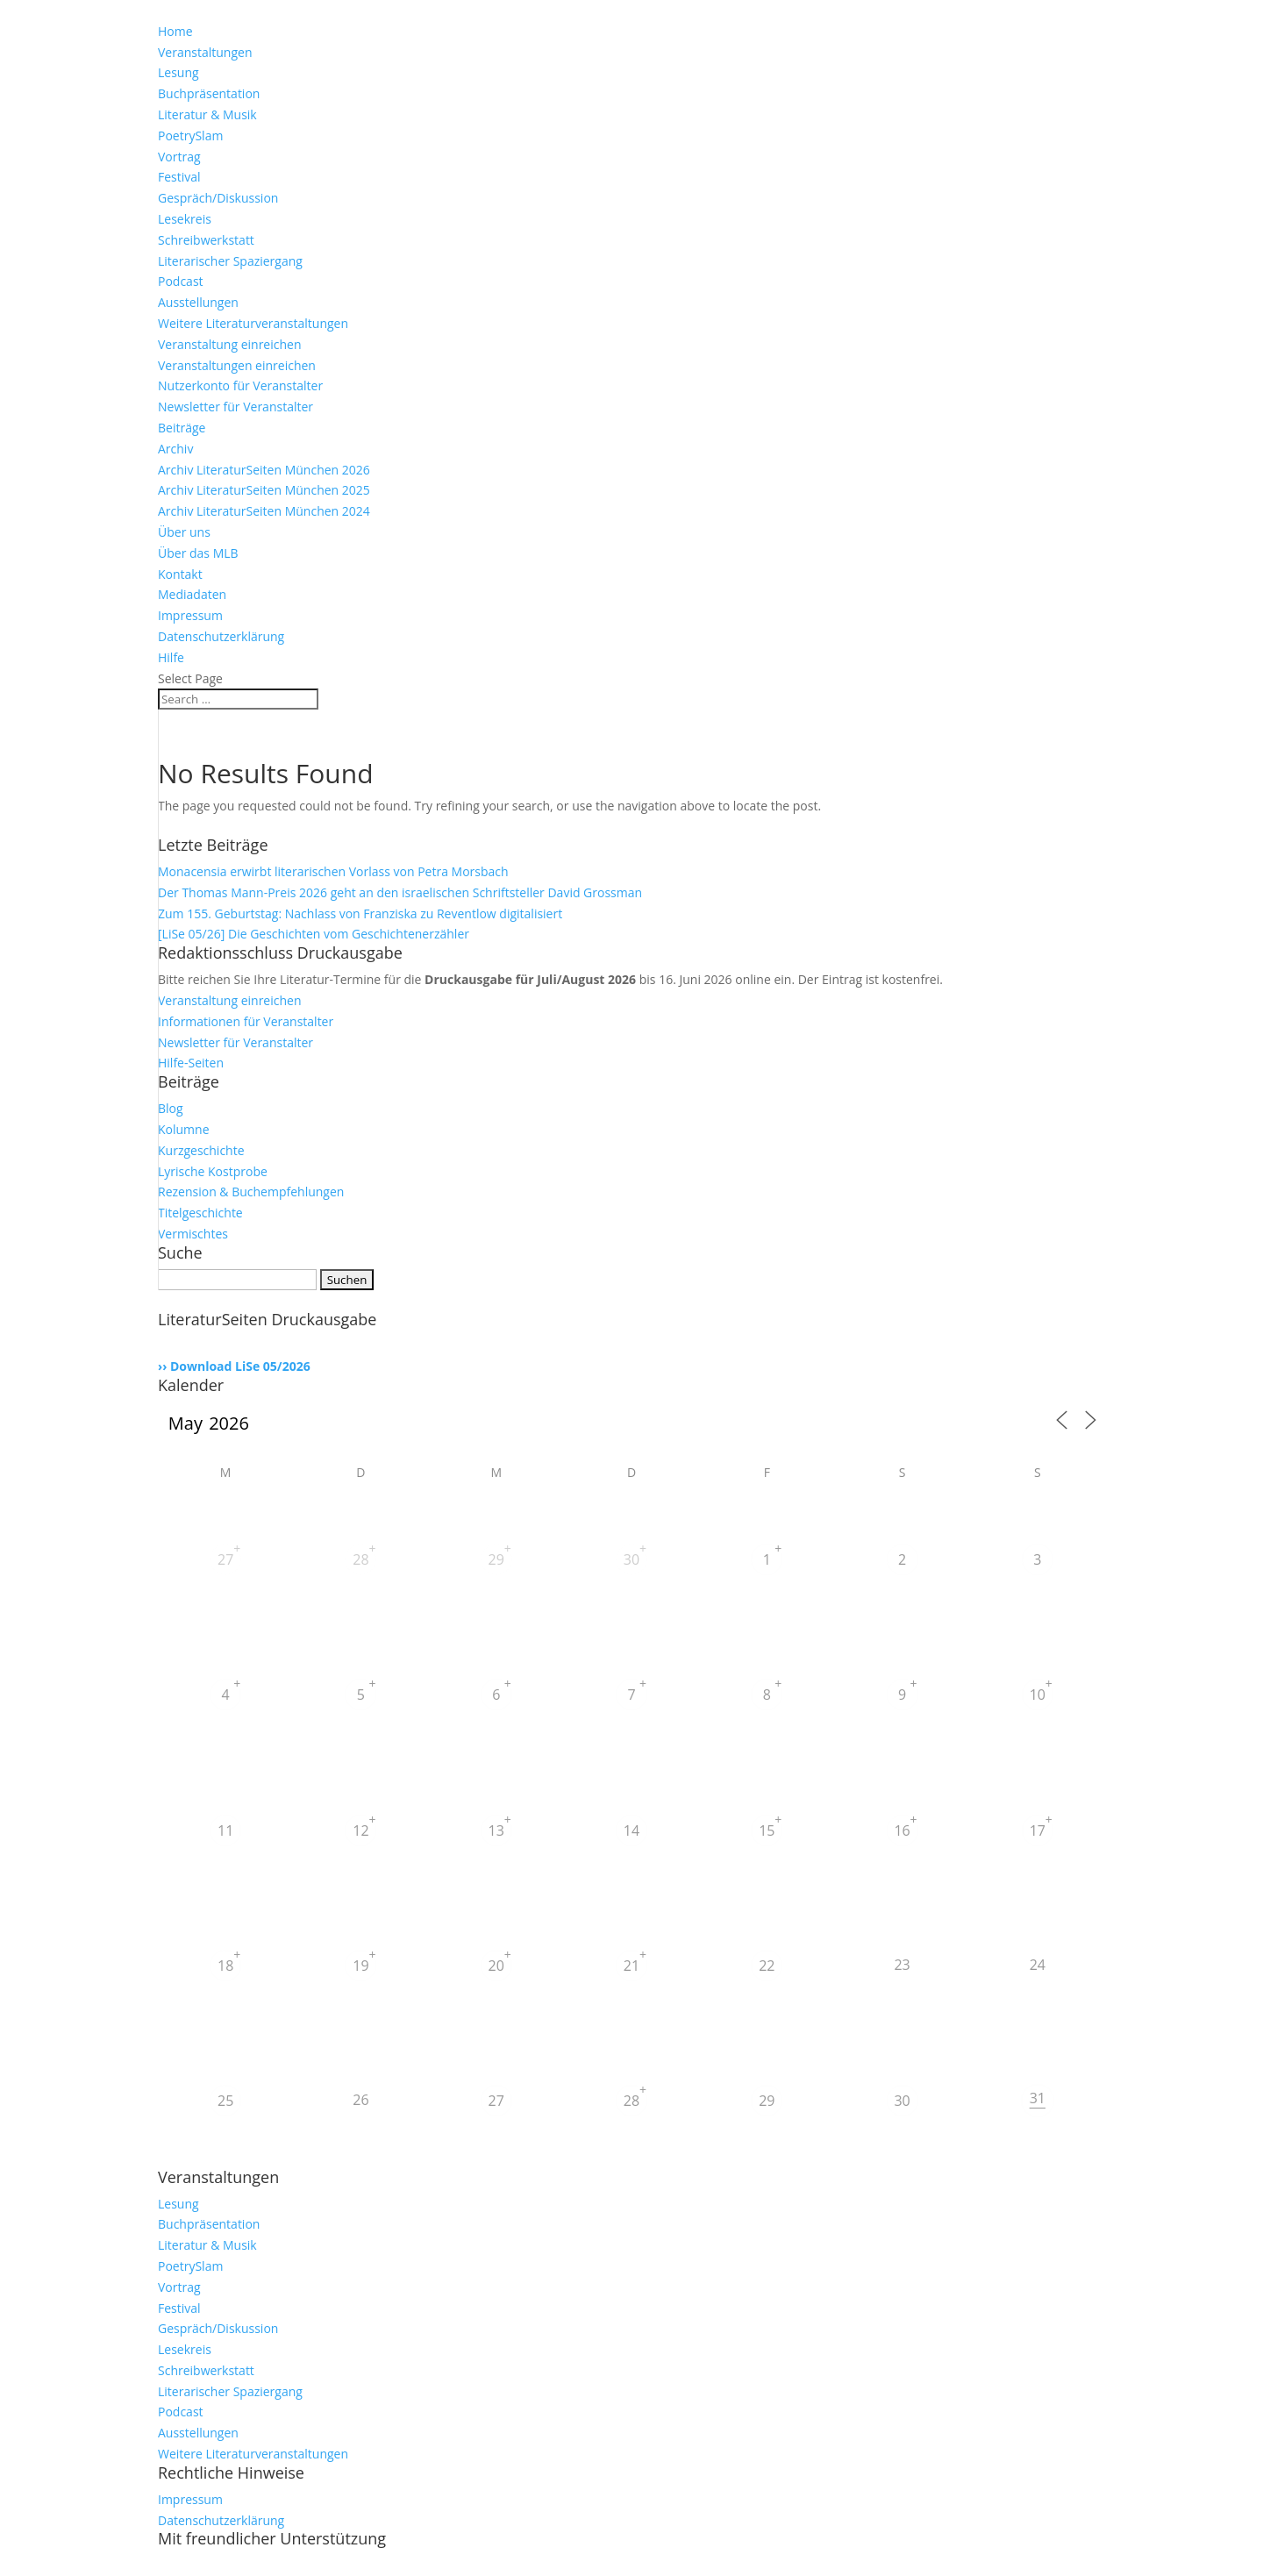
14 (631, 1830)
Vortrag (179, 156)
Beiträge (181, 427)
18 (225, 1965)
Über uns (184, 532)
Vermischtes (193, 1233)
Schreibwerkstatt (206, 240)
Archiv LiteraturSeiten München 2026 (264, 469)
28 (360, 1559)
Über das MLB (198, 553)
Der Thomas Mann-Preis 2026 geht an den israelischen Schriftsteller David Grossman (400, 892)
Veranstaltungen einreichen (237, 365)
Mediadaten (192, 594)
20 (496, 1965)
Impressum (190, 615)
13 (496, 1830)
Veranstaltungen (205, 52)
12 (360, 1830)
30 (631, 1559)
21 (631, 1965)
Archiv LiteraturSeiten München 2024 (264, 511)
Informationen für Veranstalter (245, 1021)
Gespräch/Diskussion (218, 197)
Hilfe (171, 657)
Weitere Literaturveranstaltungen (253, 323)
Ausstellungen (198, 302)
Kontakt (180, 574)
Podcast (180, 281)
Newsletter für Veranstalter (235, 406)
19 (360, 1965)
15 (766, 1830)
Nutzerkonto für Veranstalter (240, 385)
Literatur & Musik (207, 114)
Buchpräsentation (209, 93)
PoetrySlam (190, 135)
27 (225, 1559)
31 (1037, 2098)
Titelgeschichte (200, 1212)
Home (175, 31)
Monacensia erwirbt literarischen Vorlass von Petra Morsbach (333, 871)
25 (225, 2100)
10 (1037, 1694)
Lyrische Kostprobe (213, 1171)
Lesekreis (184, 219)
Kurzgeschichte (201, 1150)
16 (902, 1830)
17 (1037, 1830)
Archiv (175, 448)
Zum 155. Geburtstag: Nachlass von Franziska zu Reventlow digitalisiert (360, 913)
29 (496, 1559)
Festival (179, 176)
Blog (170, 1108)
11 (225, 1830)
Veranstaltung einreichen (230, 344)
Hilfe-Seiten (191, 1062)
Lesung (178, 72)
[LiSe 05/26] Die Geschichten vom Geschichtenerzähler (313, 933)
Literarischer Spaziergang (230, 261)
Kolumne (184, 1129)
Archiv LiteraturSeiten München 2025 (264, 490)
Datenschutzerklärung (221, 636)
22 (766, 1965)
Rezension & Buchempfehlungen (251, 1191)
